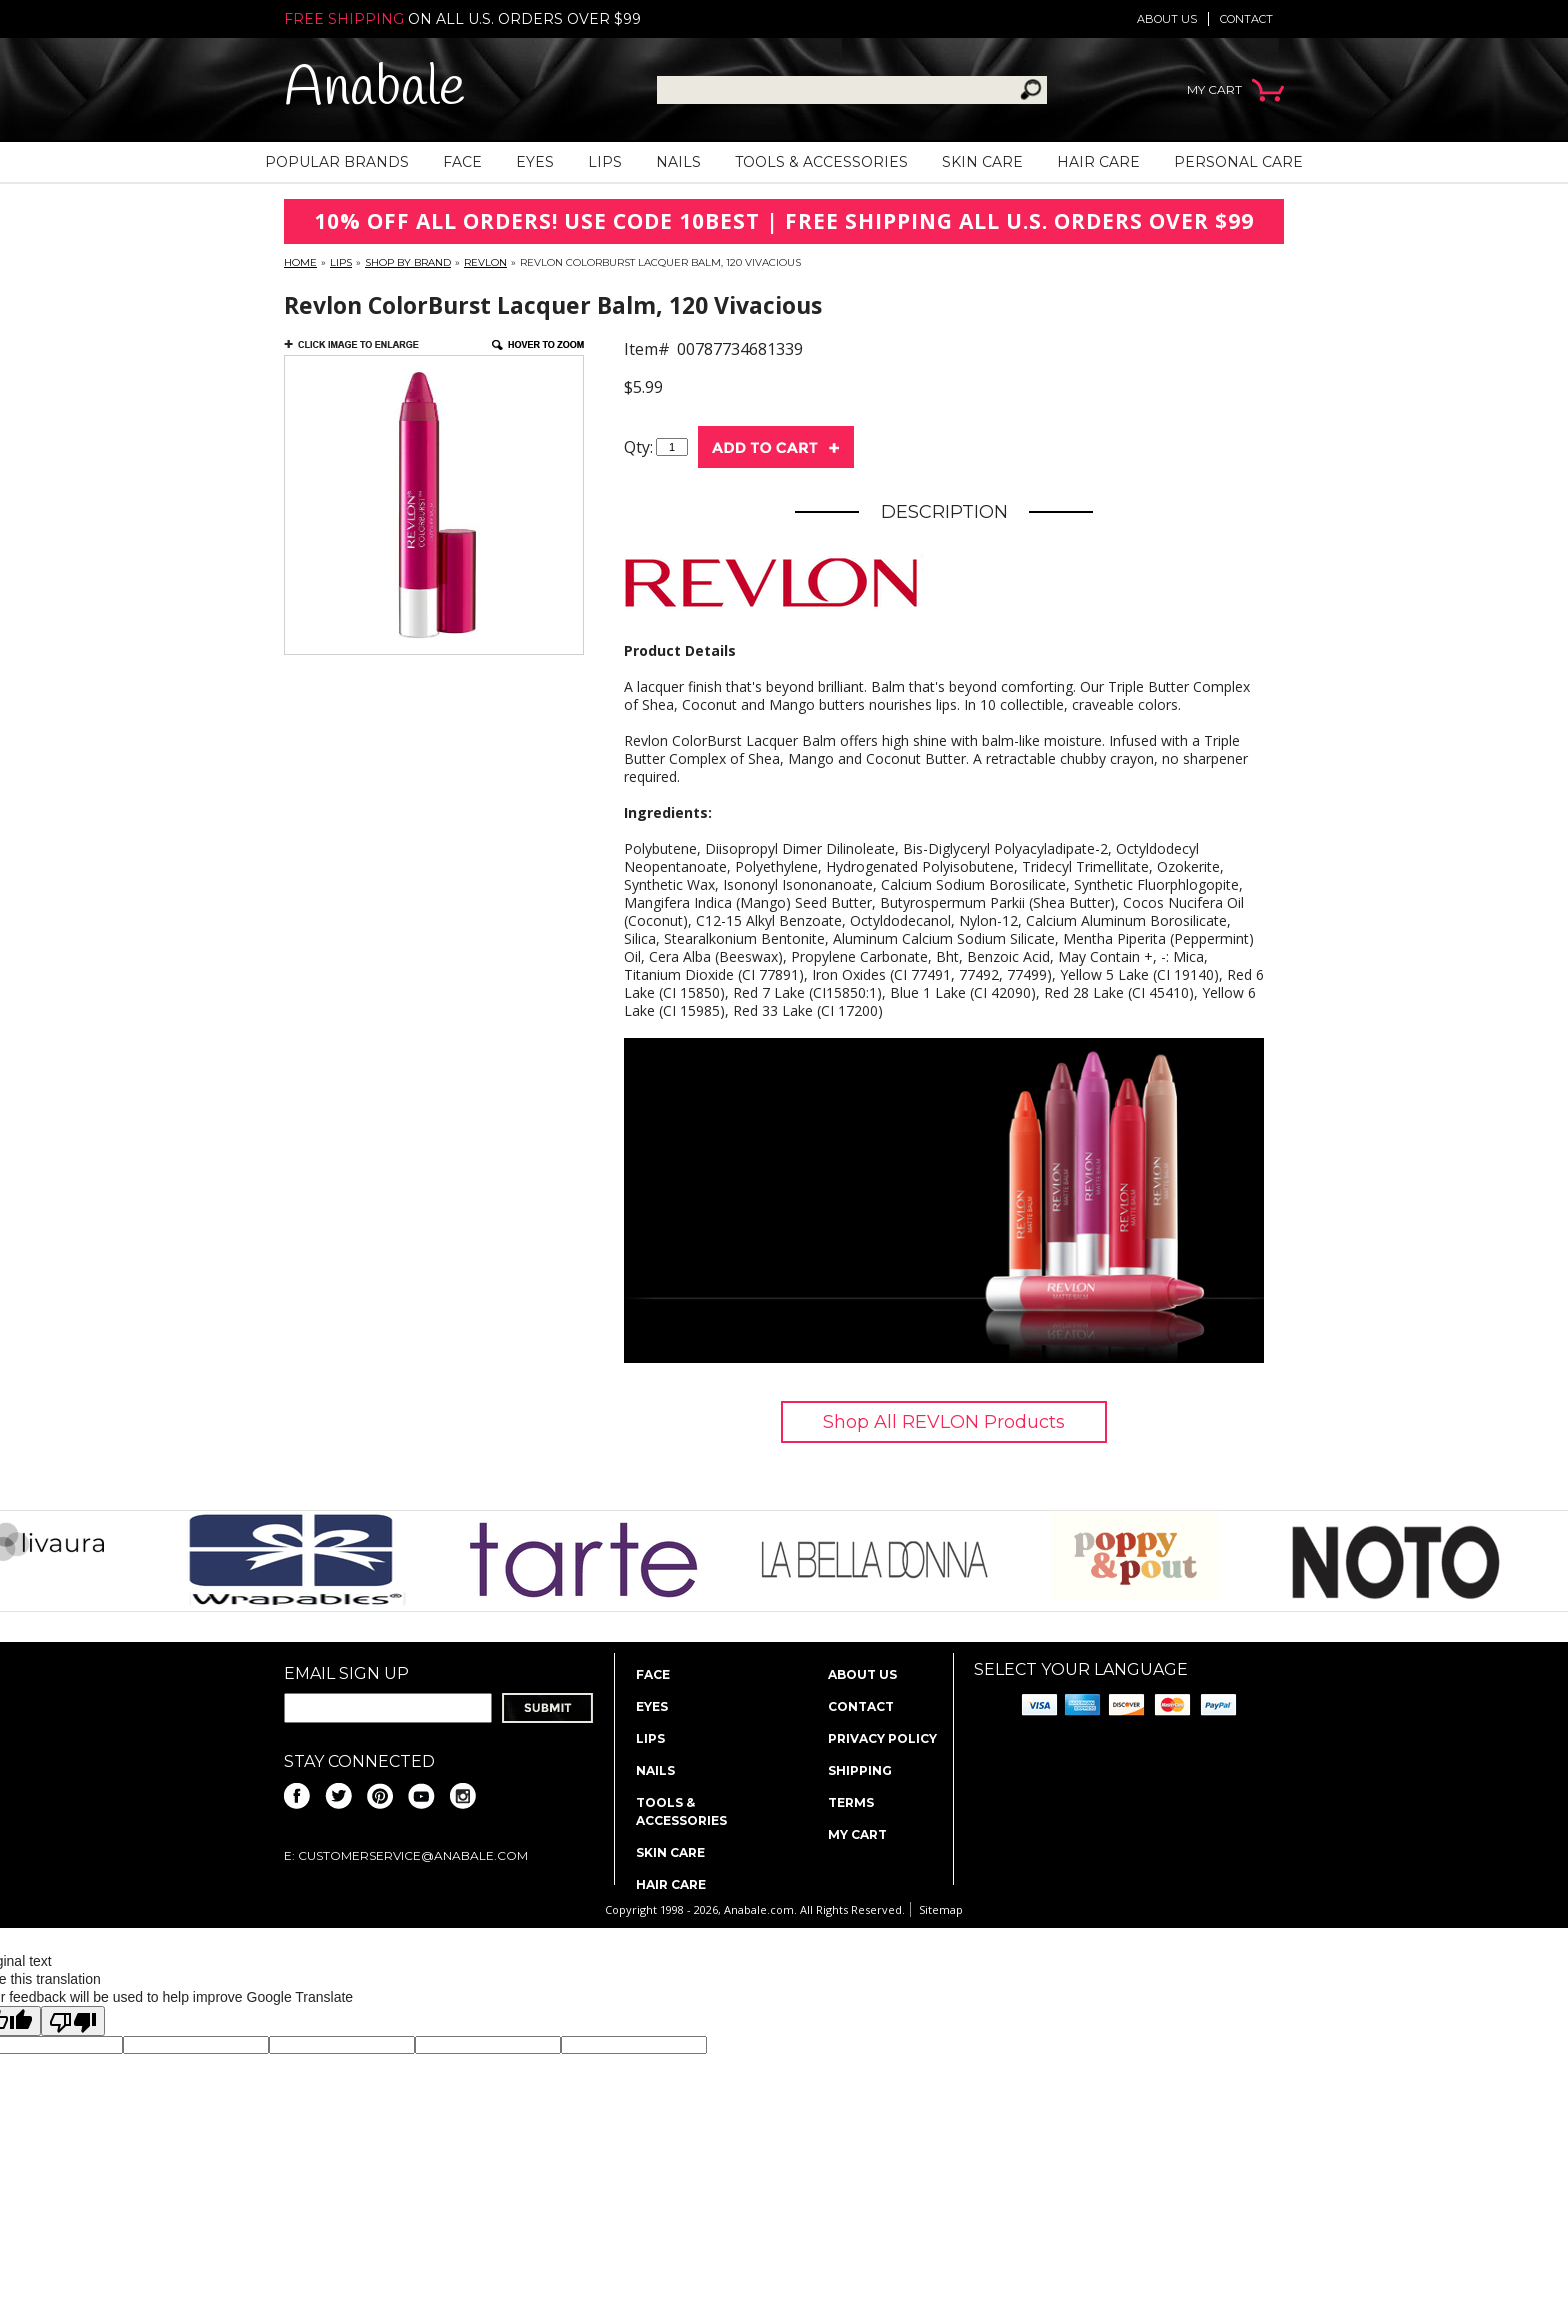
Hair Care (1098, 162)
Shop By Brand (408, 262)
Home (300, 262)
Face (462, 162)
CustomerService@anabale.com (413, 1855)
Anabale (374, 89)
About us (1167, 19)
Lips (605, 162)
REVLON (485, 262)
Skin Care (982, 162)
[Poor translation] (73, 2021)
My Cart (857, 1834)
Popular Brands (337, 162)
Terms (851, 1802)
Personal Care (1238, 162)
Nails (678, 162)
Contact (1246, 19)
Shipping (860, 1770)
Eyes (535, 162)
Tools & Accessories (821, 162)
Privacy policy (882, 1738)
